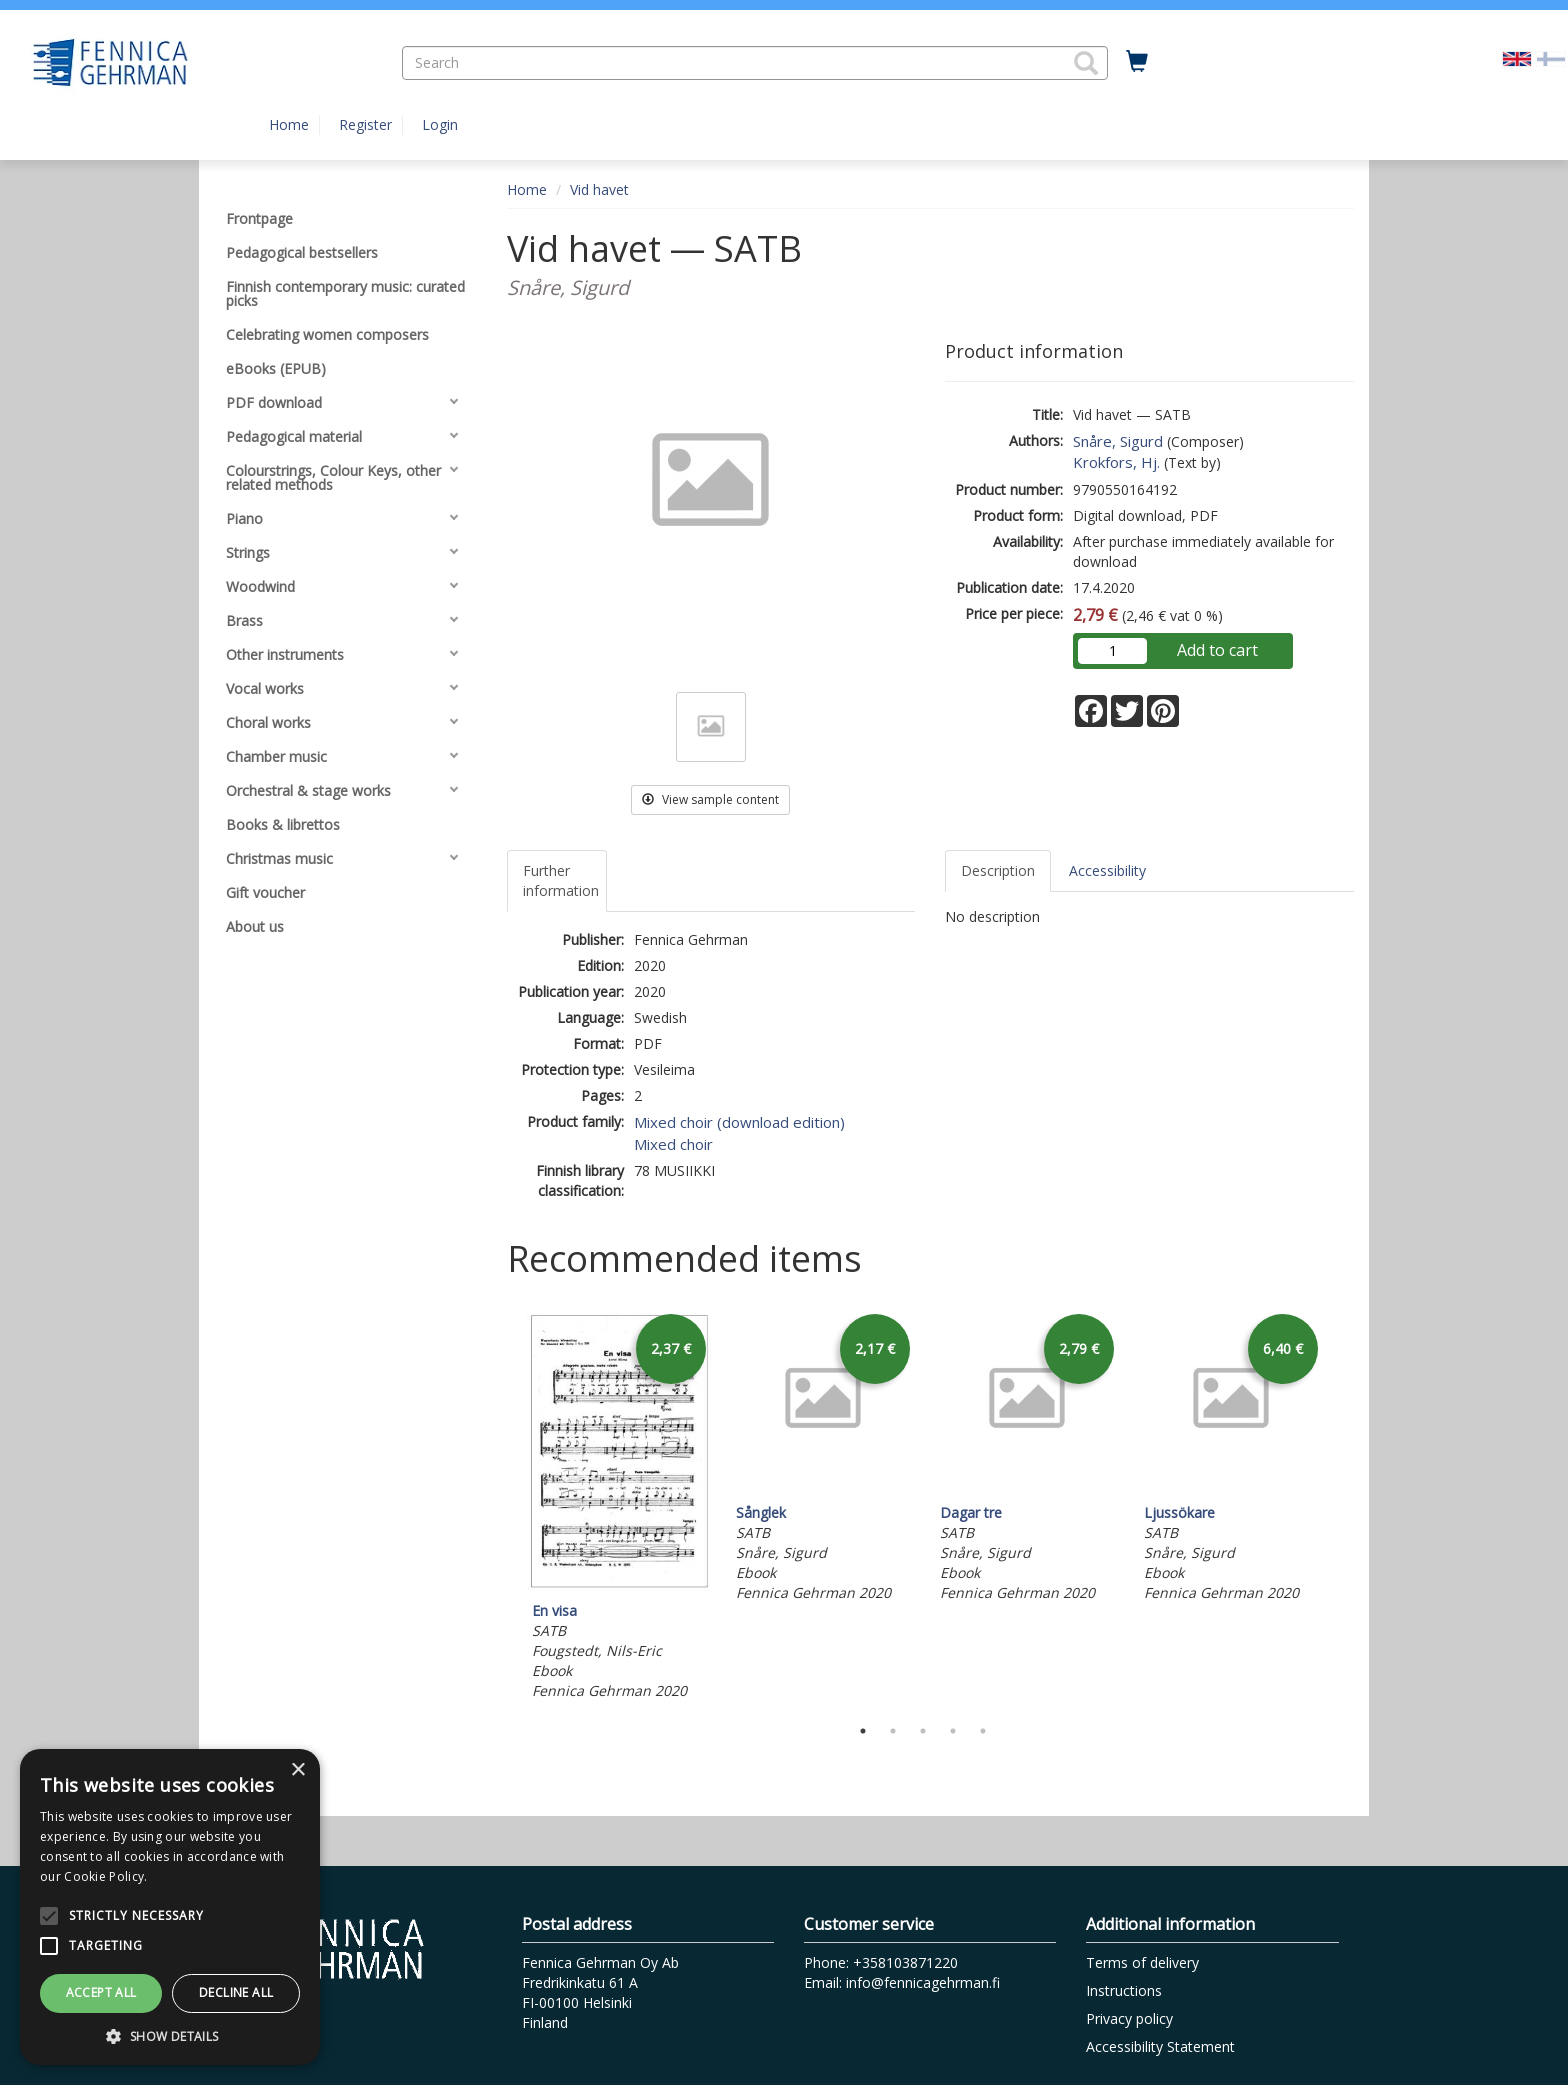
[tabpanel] (619, 1507)
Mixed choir (673, 1144)
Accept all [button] (101, 1992)
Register (365, 124)
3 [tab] (923, 1731)
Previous (502, 1507)
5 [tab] (983, 1731)
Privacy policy (1129, 2018)
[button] (1086, 63)
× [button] (297, 1770)
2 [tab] (893, 1731)
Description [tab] (998, 870)
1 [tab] (863, 1731)
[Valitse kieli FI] (1551, 57)
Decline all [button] (236, 1992)
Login (440, 124)
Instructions (1124, 1990)
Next (1344, 1507)
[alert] (170, 1907)
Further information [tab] (561, 880)
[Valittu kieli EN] (1517, 57)
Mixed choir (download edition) (739, 1122)
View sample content (710, 799)
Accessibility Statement (1160, 2046)
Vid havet (599, 189)
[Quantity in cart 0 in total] (1137, 62)
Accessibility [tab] (1107, 870)
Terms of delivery (1142, 1962)
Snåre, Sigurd (1118, 441)
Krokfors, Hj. (1116, 462)
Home (289, 124)
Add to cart (1217, 650)
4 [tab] (953, 1731)
